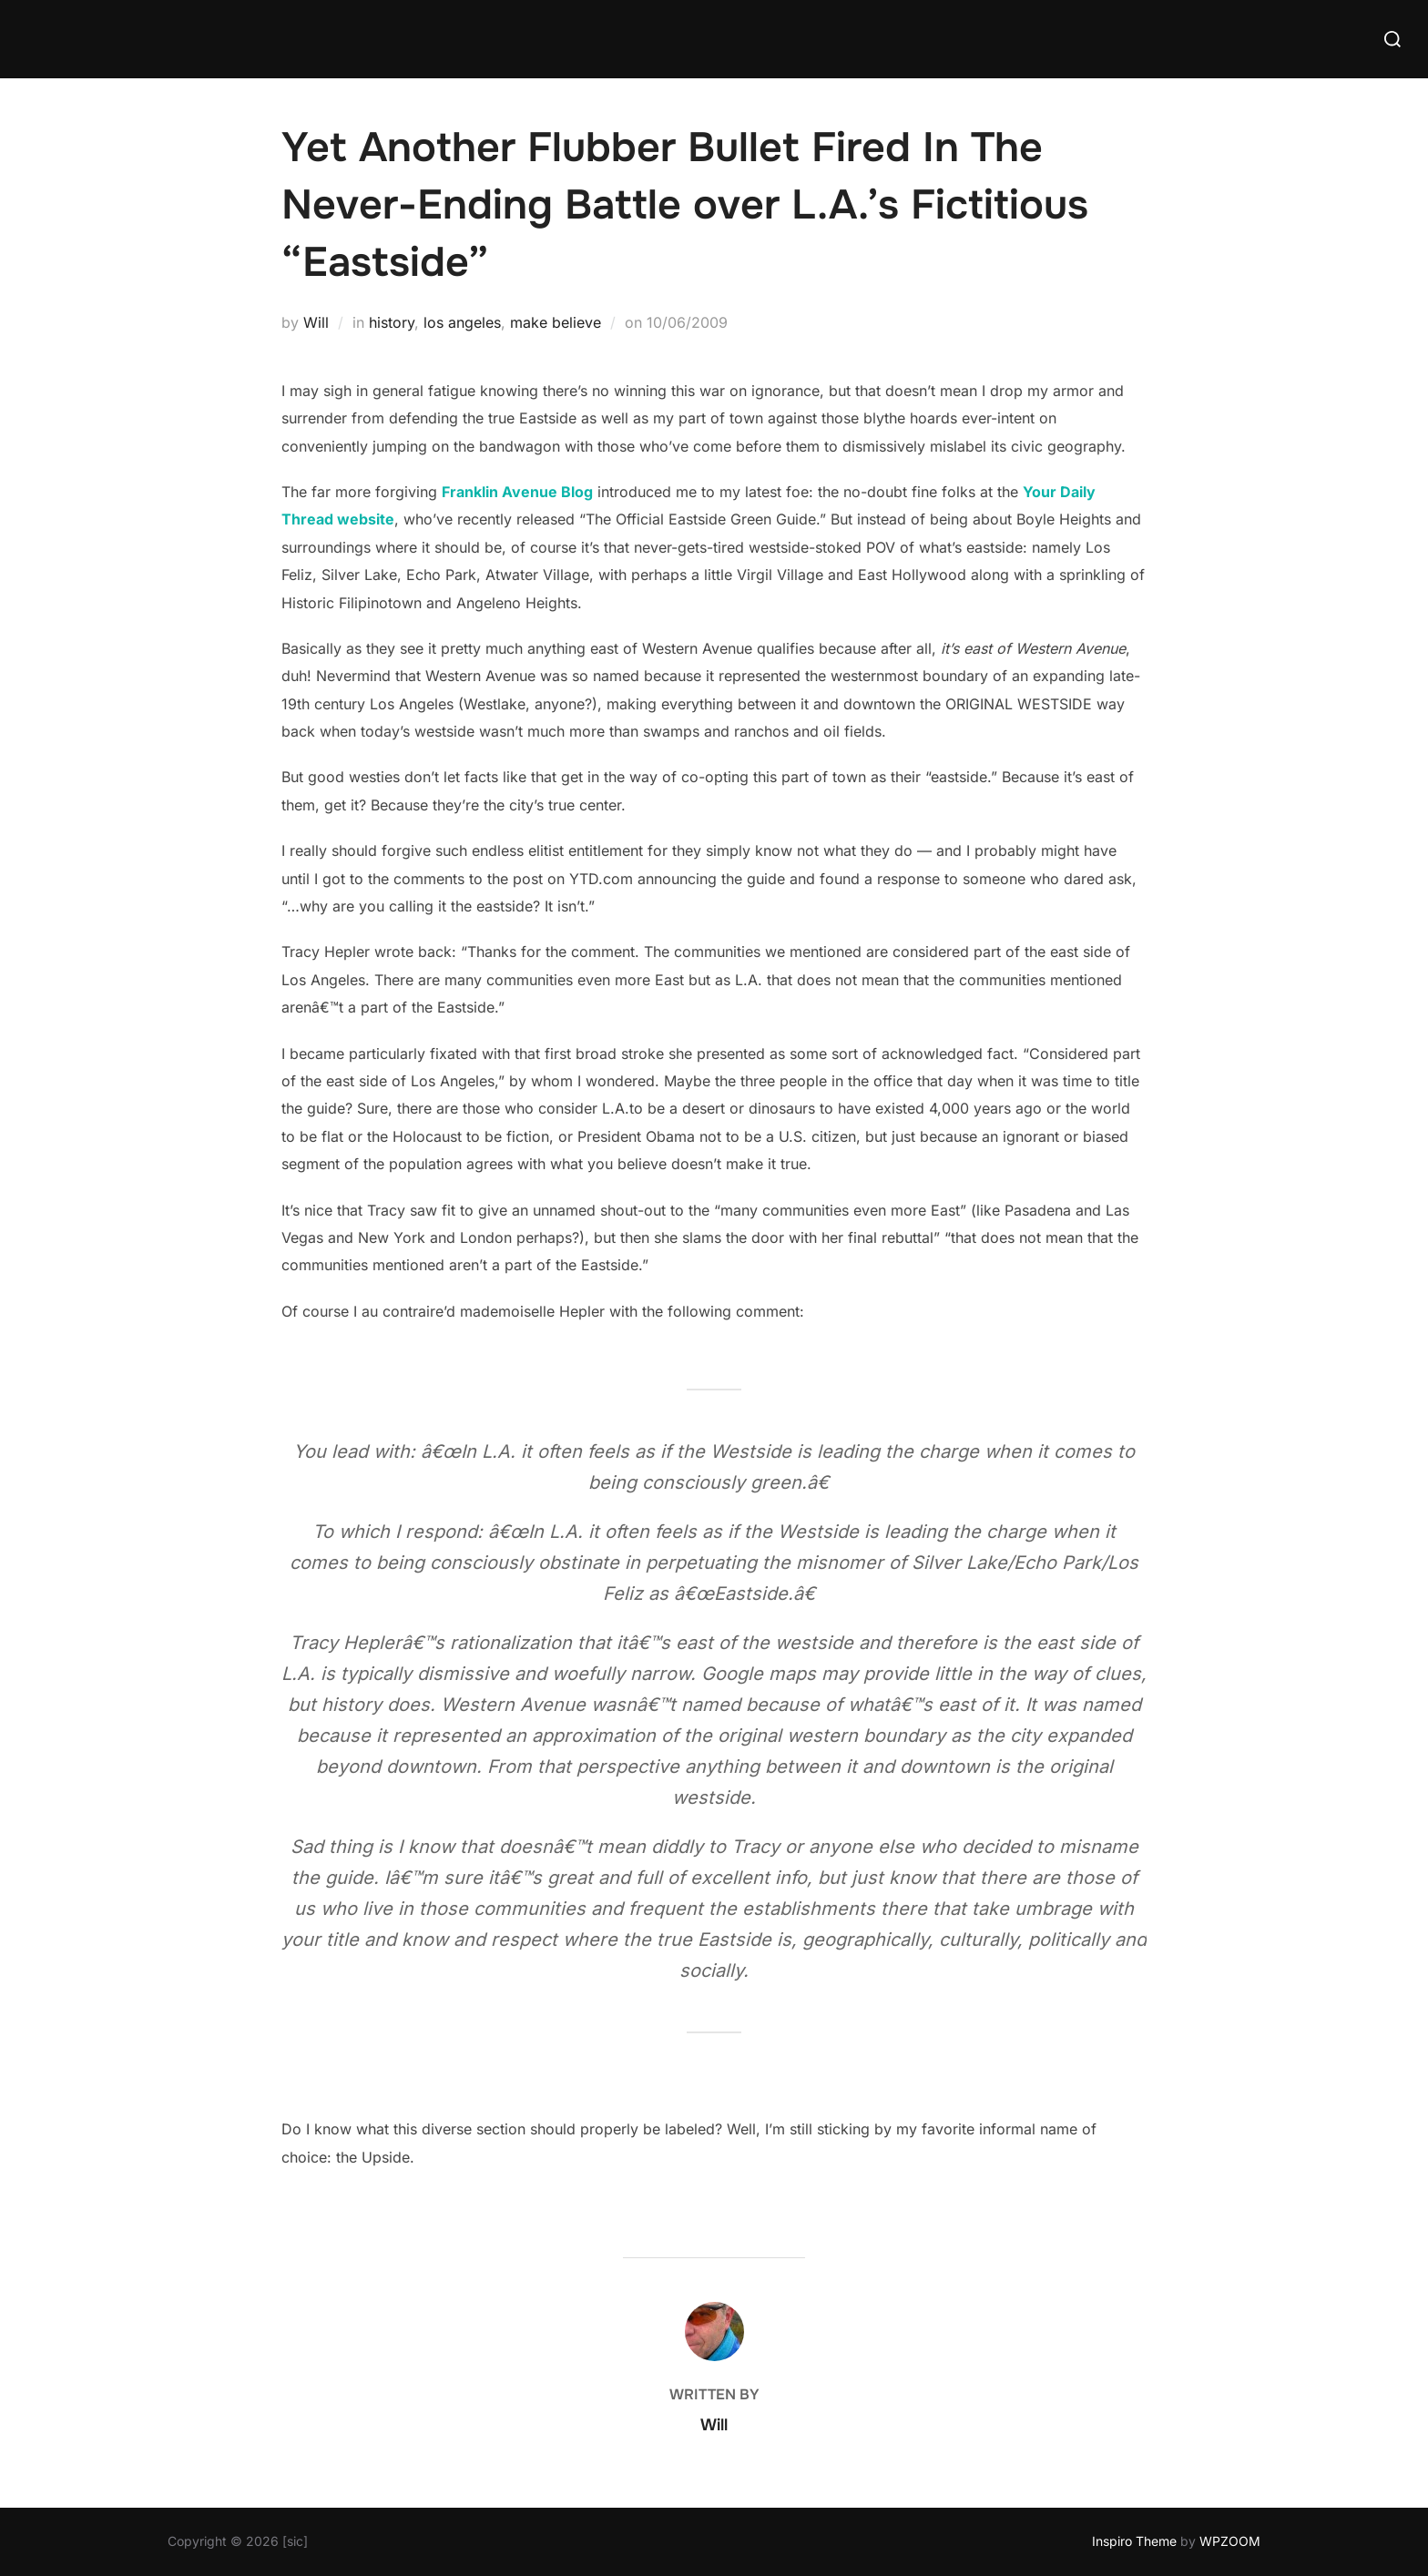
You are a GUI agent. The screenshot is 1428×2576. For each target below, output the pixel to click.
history (391, 322)
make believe (555, 322)
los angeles (462, 322)
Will (316, 322)
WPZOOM (1229, 2541)
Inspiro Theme (1134, 2541)
